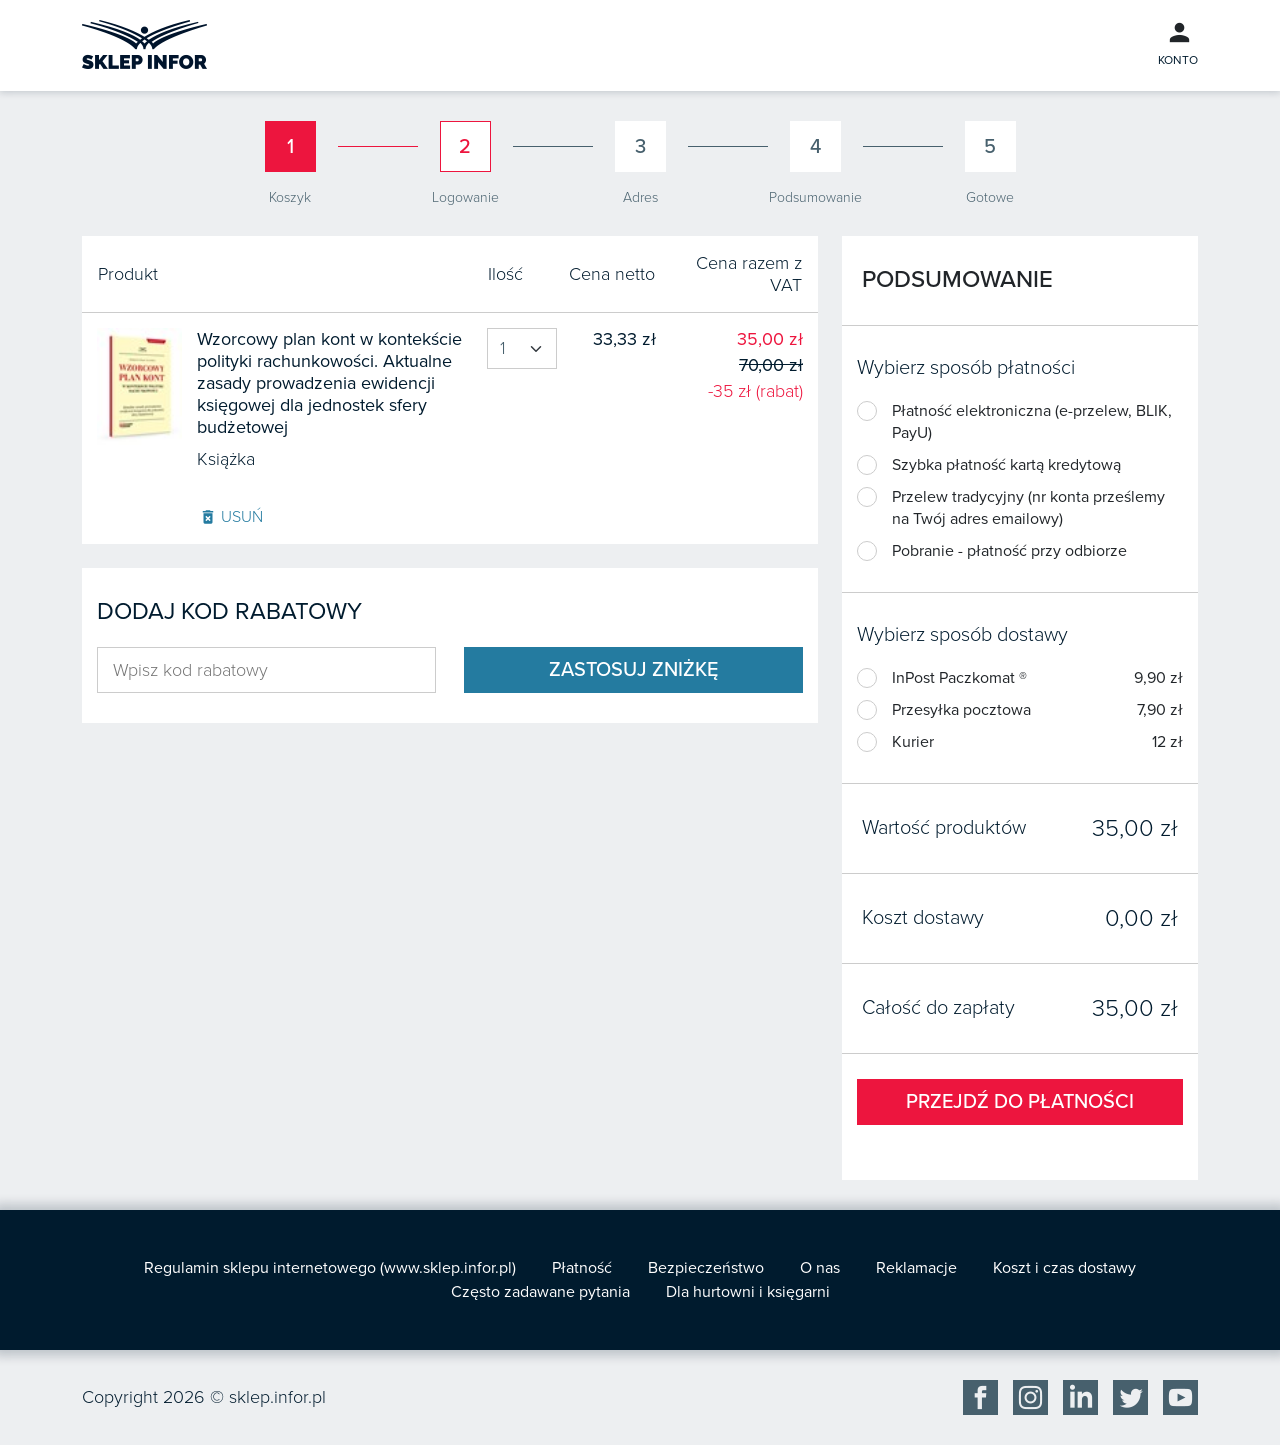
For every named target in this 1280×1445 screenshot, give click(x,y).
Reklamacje (916, 1268)
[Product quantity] (522, 348)
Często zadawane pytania (540, 1292)
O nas (820, 1268)
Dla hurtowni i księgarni (748, 1292)
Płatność (582, 1268)
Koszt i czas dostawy (1064, 1268)
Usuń (231, 517)
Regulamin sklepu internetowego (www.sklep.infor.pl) (330, 1268)
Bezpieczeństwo (706, 1268)
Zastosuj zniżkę (633, 670)
